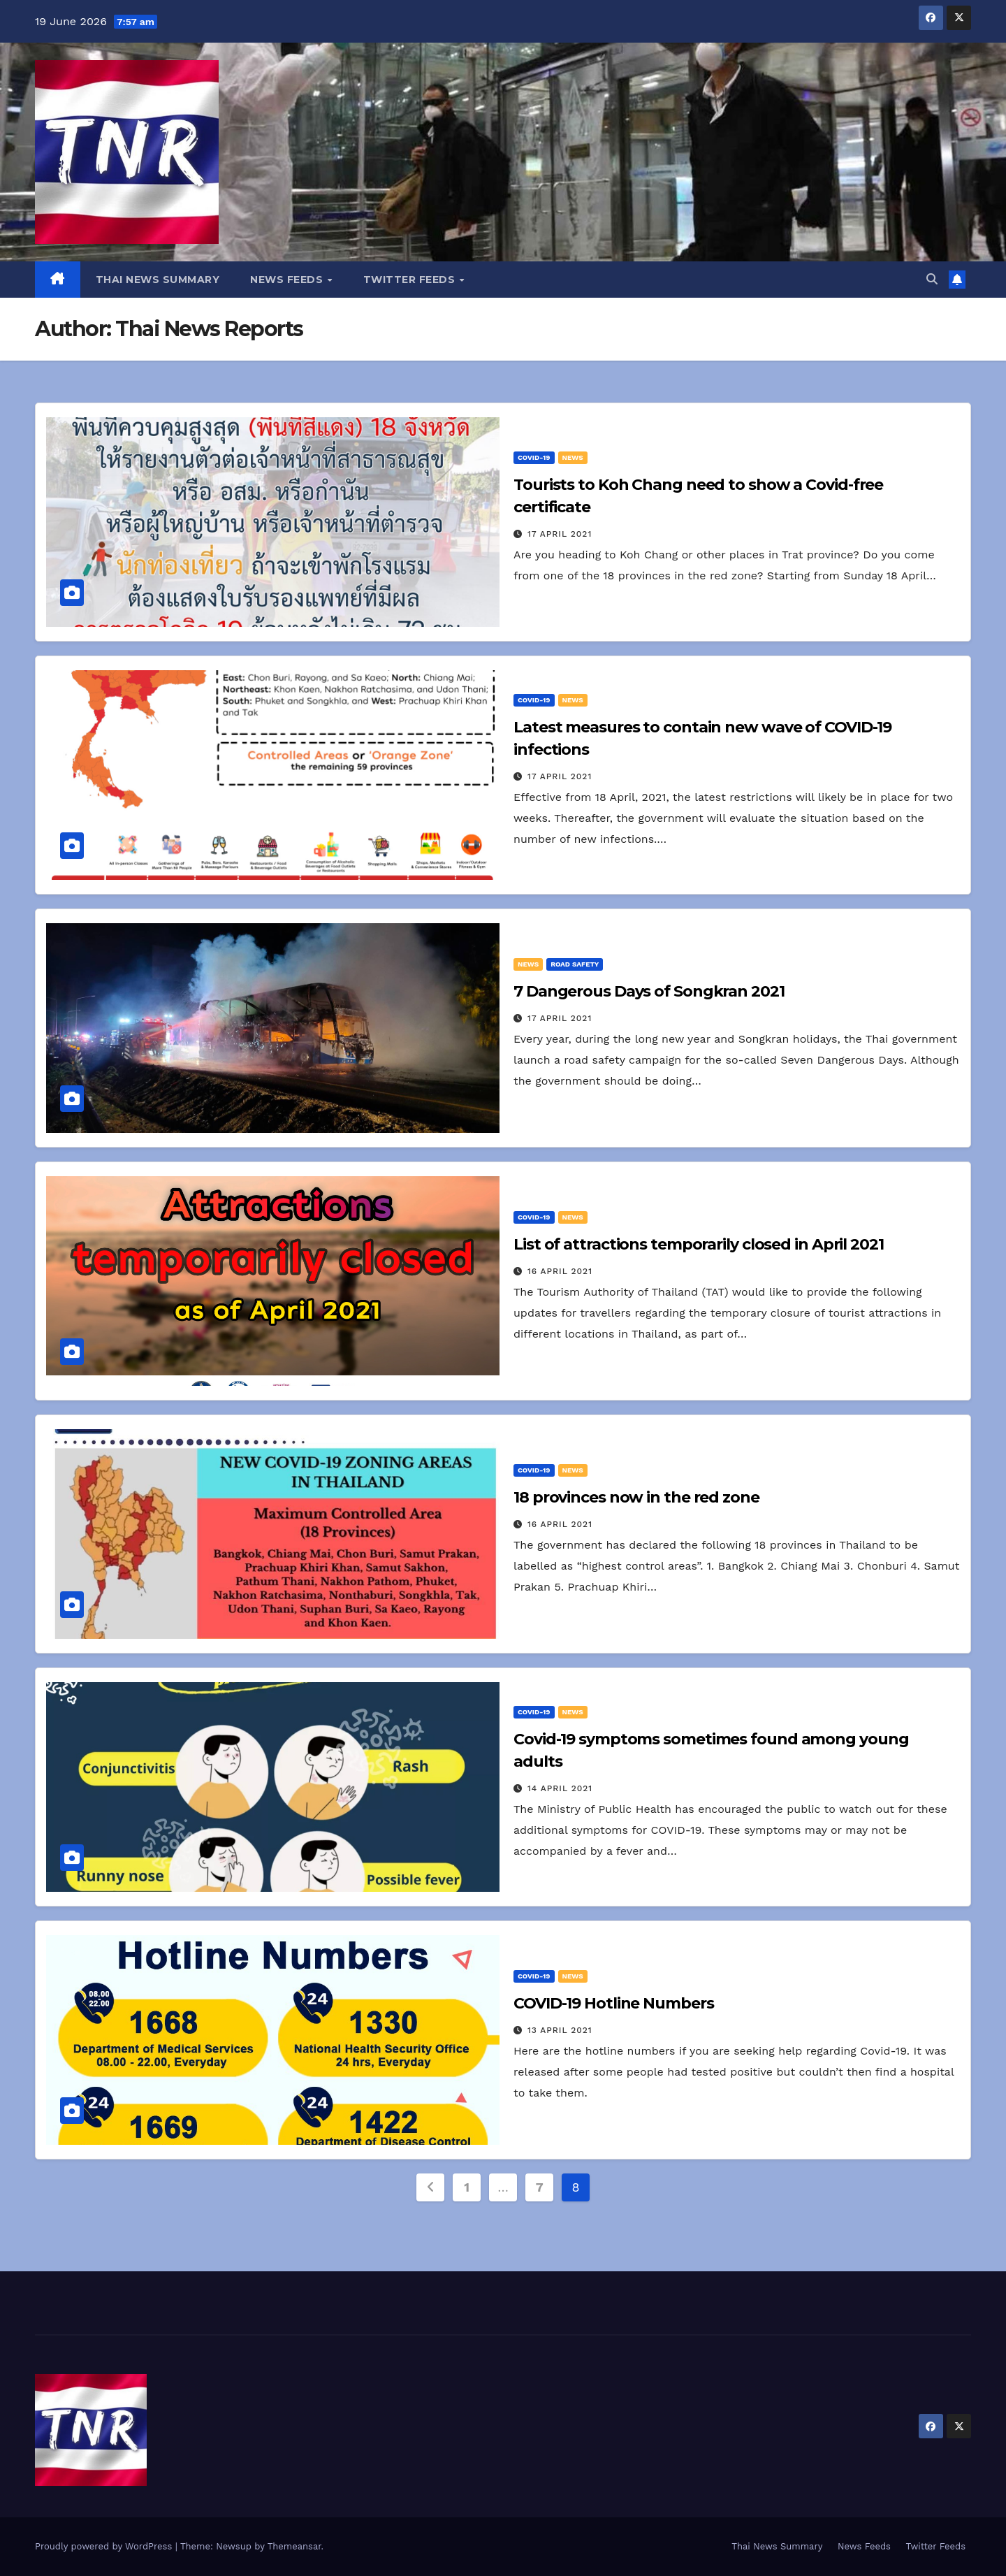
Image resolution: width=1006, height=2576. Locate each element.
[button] (932, 279)
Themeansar (294, 2546)
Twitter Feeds (410, 279)
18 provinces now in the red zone (636, 1497)
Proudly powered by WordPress (105, 2546)
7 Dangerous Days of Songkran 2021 (649, 991)
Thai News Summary (158, 279)
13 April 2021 (559, 2030)
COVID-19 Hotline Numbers (613, 2003)
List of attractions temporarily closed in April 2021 (698, 1244)
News (572, 457)
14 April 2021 (559, 1788)
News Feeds (288, 279)
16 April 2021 (559, 1271)
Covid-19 (534, 457)
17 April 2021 (559, 534)
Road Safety (575, 964)
